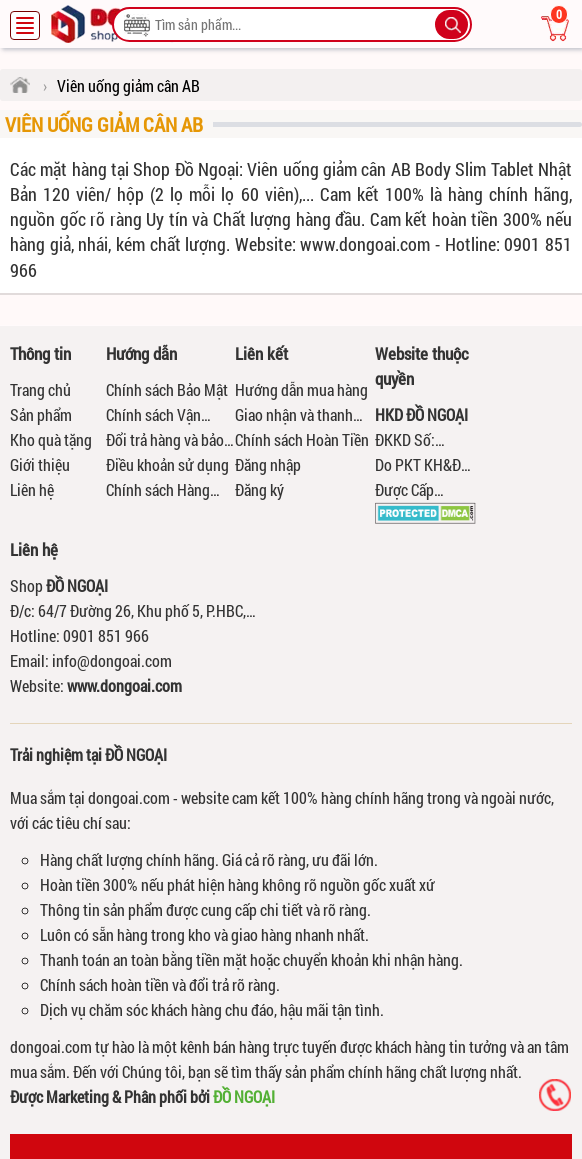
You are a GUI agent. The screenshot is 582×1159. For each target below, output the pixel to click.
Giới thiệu (40, 464)
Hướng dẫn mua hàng (301, 389)
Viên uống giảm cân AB (104, 124)
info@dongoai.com (112, 660)
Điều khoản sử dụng (167, 464)
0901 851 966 (106, 635)
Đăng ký (259, 489)
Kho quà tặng (51, 439)
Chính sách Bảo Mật (167, 389)
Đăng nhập (268, 464)
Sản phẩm (41, 414)
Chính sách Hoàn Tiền (302, 439)
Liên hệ (32, 489)
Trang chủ (40, 389)
